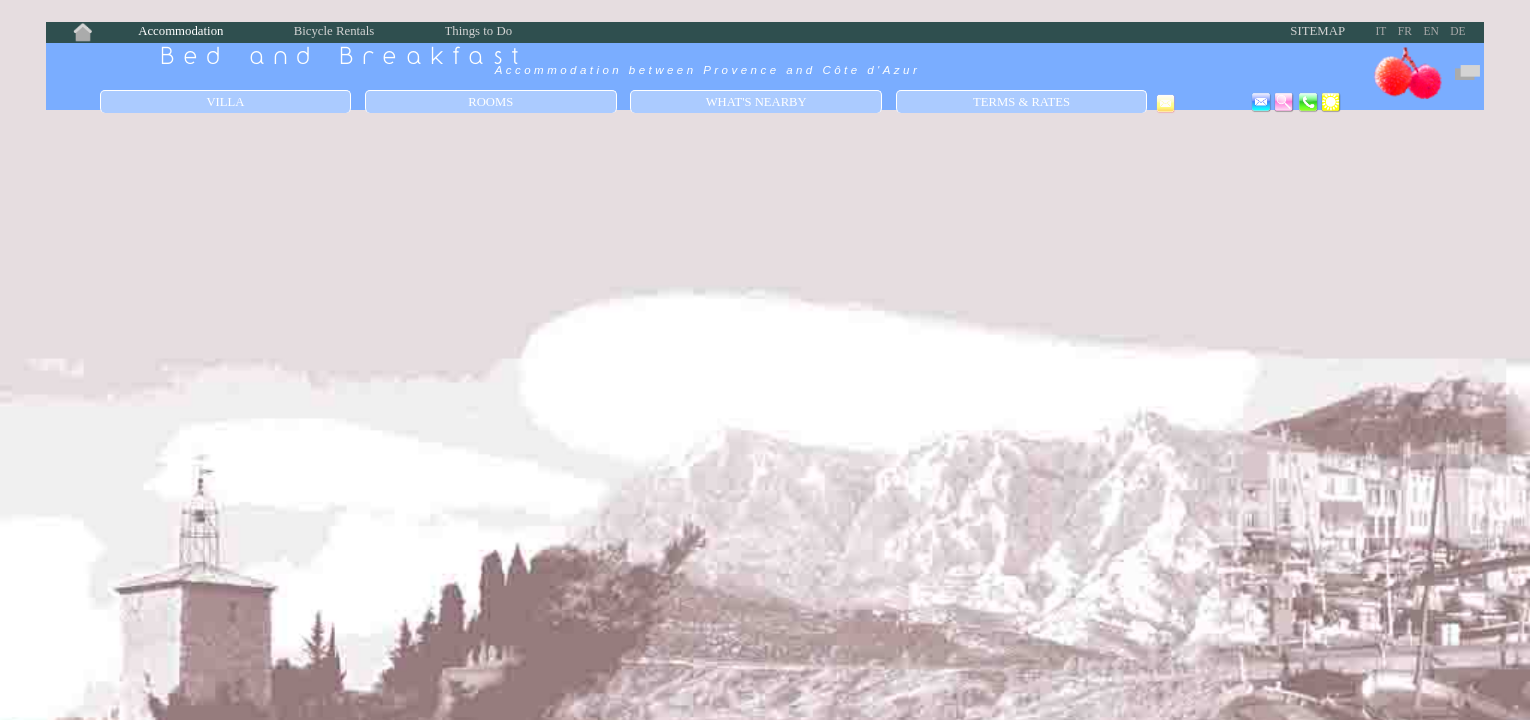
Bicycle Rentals (334, 31)
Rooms (490, 102)
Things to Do (479, 31)
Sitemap (1317, 31)
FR (1405, 31)
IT (1380, 31)
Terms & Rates (1021, 102)
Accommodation (180, 31)
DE (1457, 31)
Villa (225, 102)
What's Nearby (756, 102)
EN (1430, 31)
